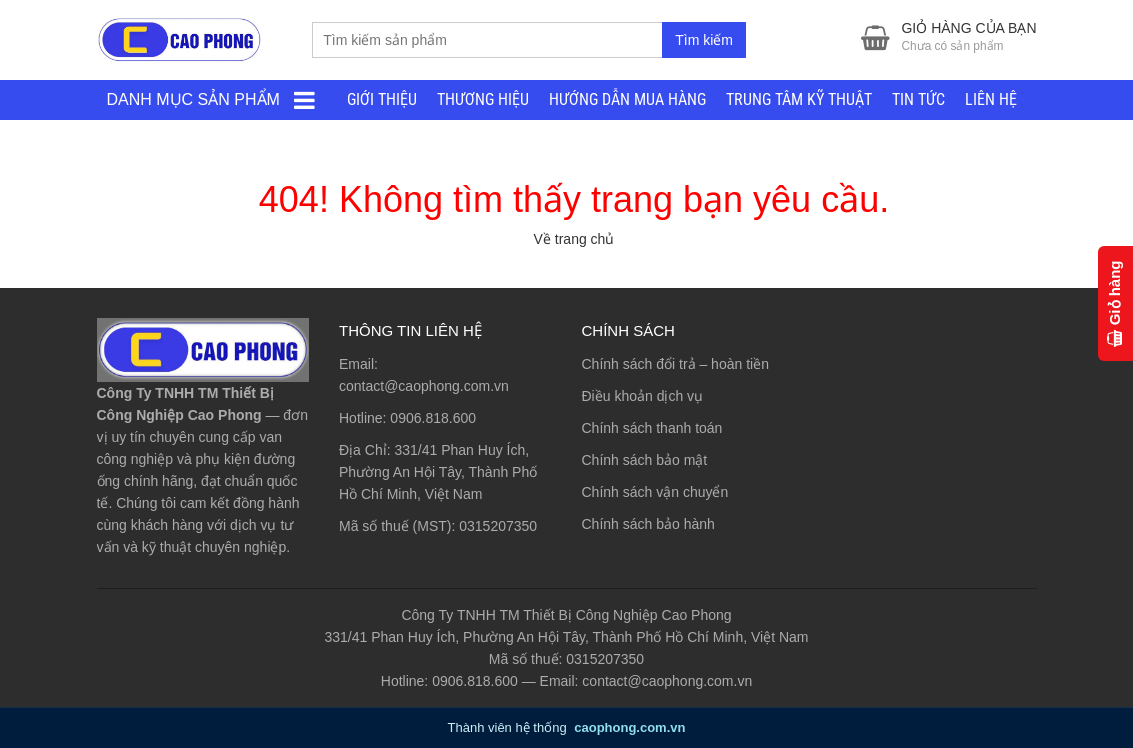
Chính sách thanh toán (652, 428)
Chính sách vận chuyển (655, 492)
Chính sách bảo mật (645, 460)
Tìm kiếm (704, 40)
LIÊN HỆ (991, 99)
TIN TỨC (918, 99)
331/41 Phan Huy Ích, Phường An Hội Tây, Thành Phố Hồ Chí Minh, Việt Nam (438, 472)
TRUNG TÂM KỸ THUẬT (799, 99)
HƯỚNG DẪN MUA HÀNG (627, 99)
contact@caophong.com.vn (424, 386)
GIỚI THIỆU (382, 99)
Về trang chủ (574, 239)
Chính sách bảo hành (648, 524)
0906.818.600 (433, 418)
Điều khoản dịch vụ (643, 396)
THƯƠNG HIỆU (483, 99)
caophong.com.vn (629, 727)
